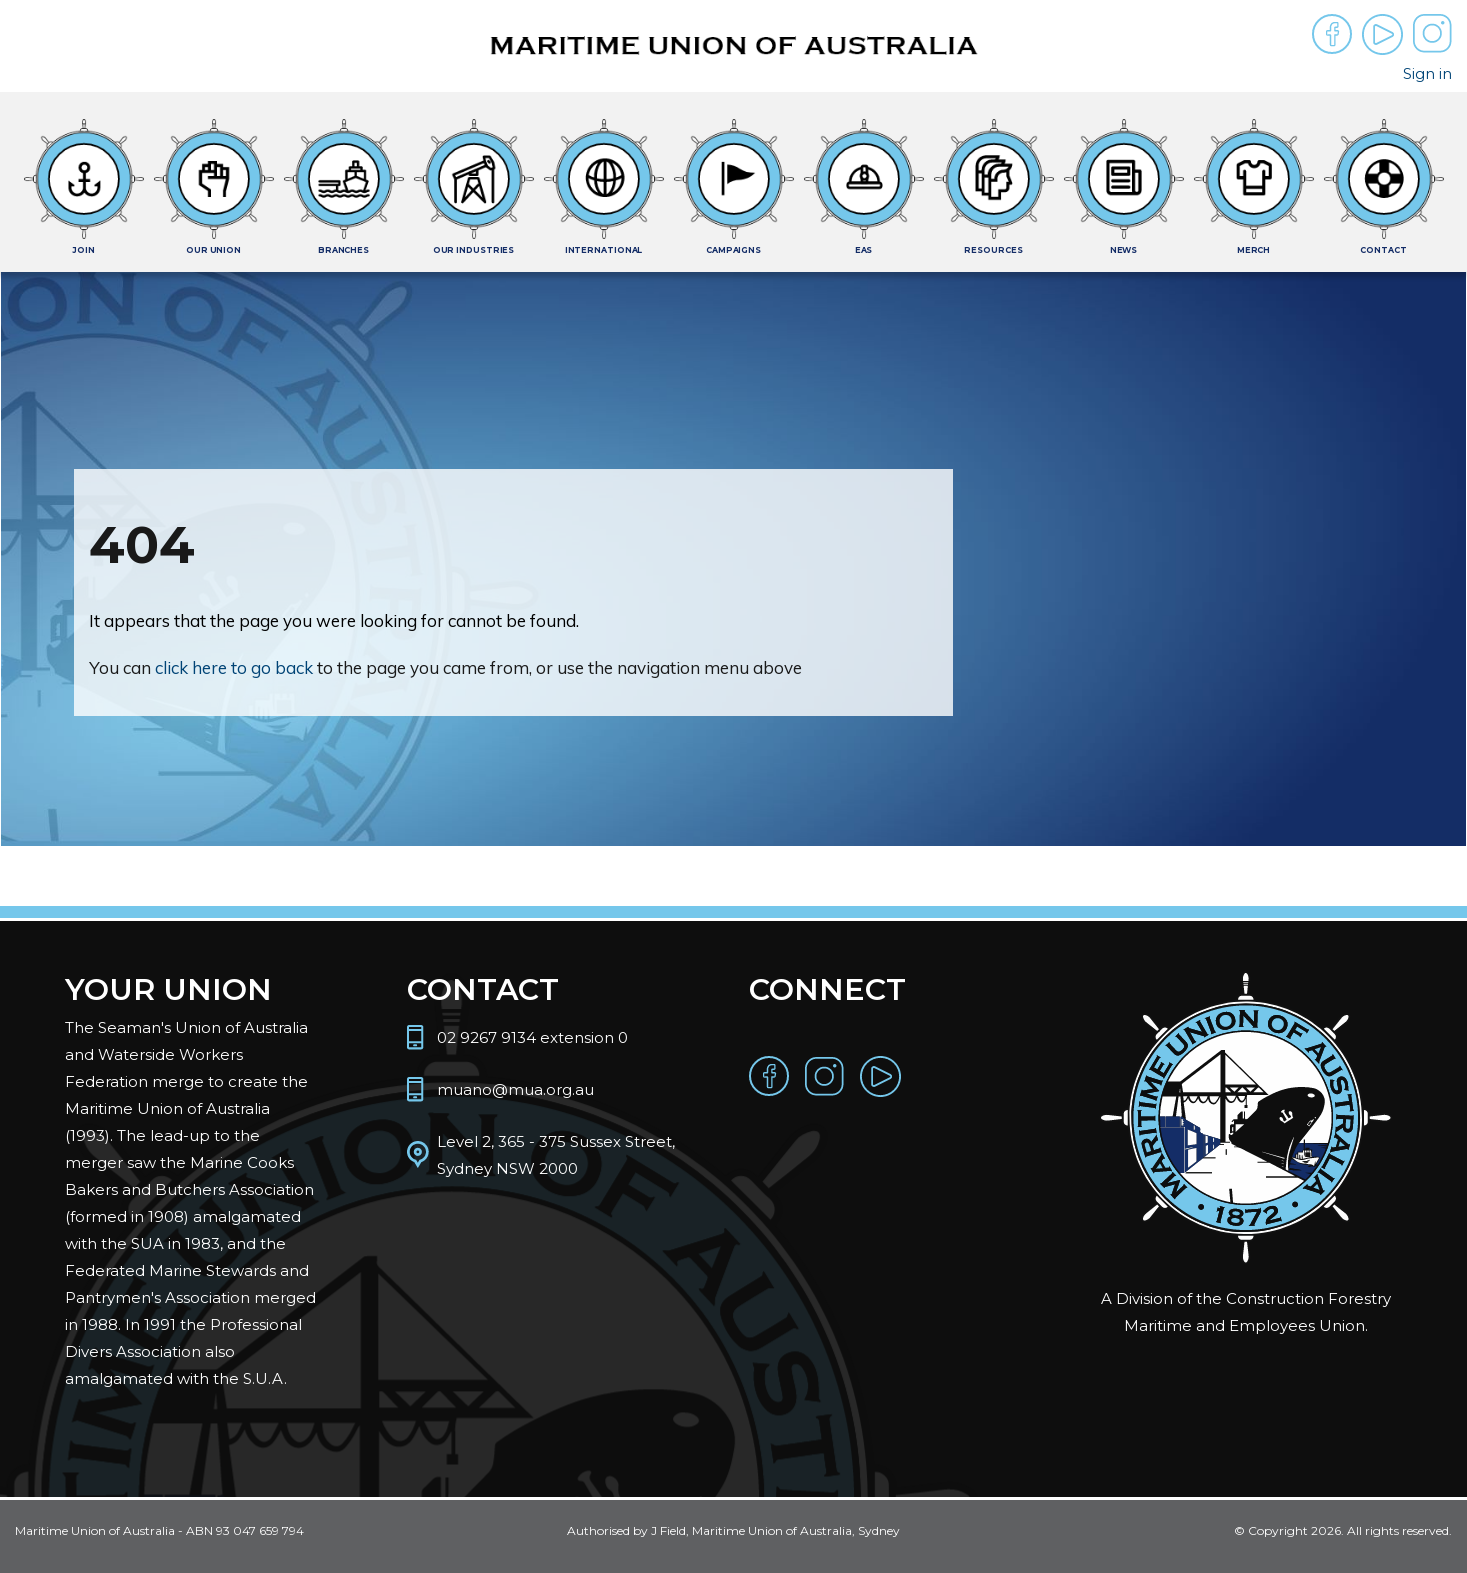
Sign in (1427, 73)
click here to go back (234, 667)
